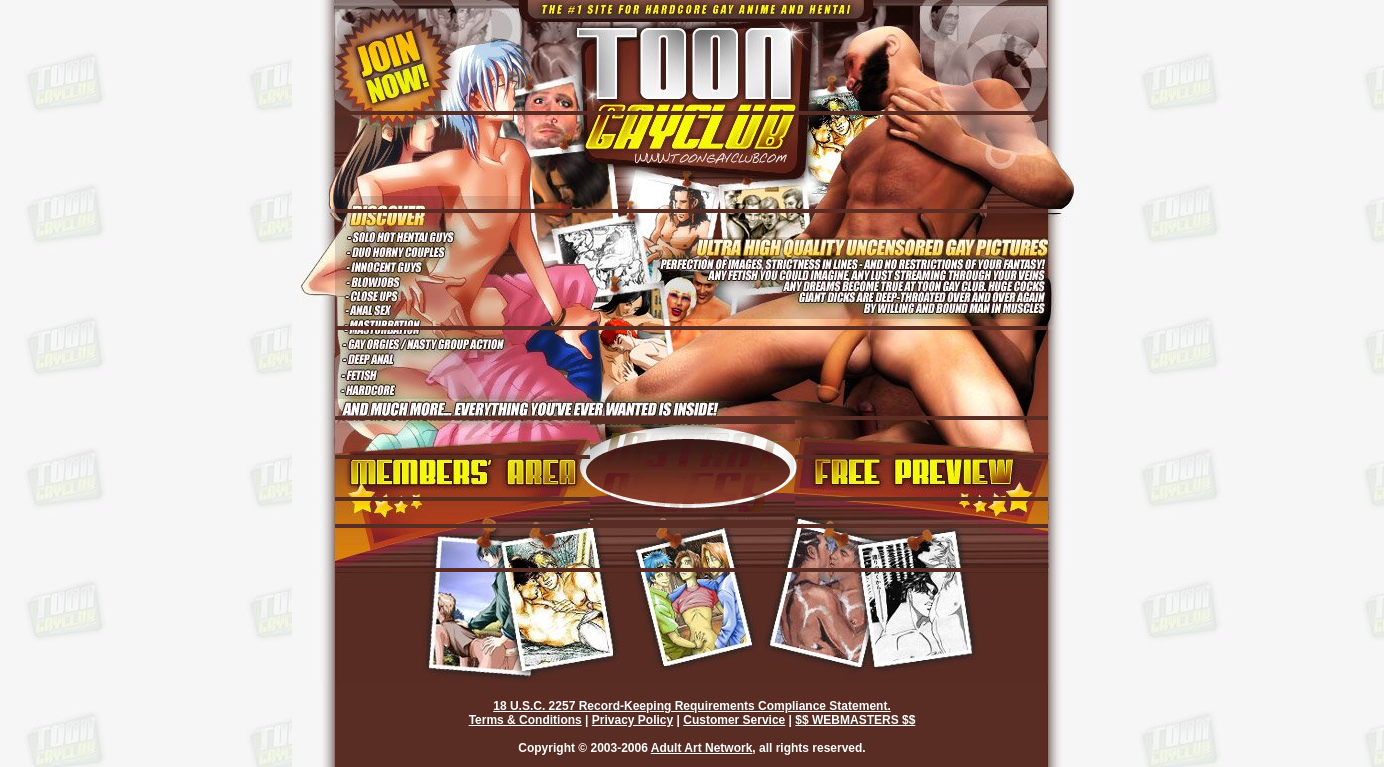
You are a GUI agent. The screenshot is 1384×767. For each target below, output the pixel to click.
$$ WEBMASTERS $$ (855, 720)
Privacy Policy (632, 720)
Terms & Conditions (525, 720)
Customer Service (734, 720)
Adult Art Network (702, 748)
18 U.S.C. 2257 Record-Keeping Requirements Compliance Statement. (691, 706)
